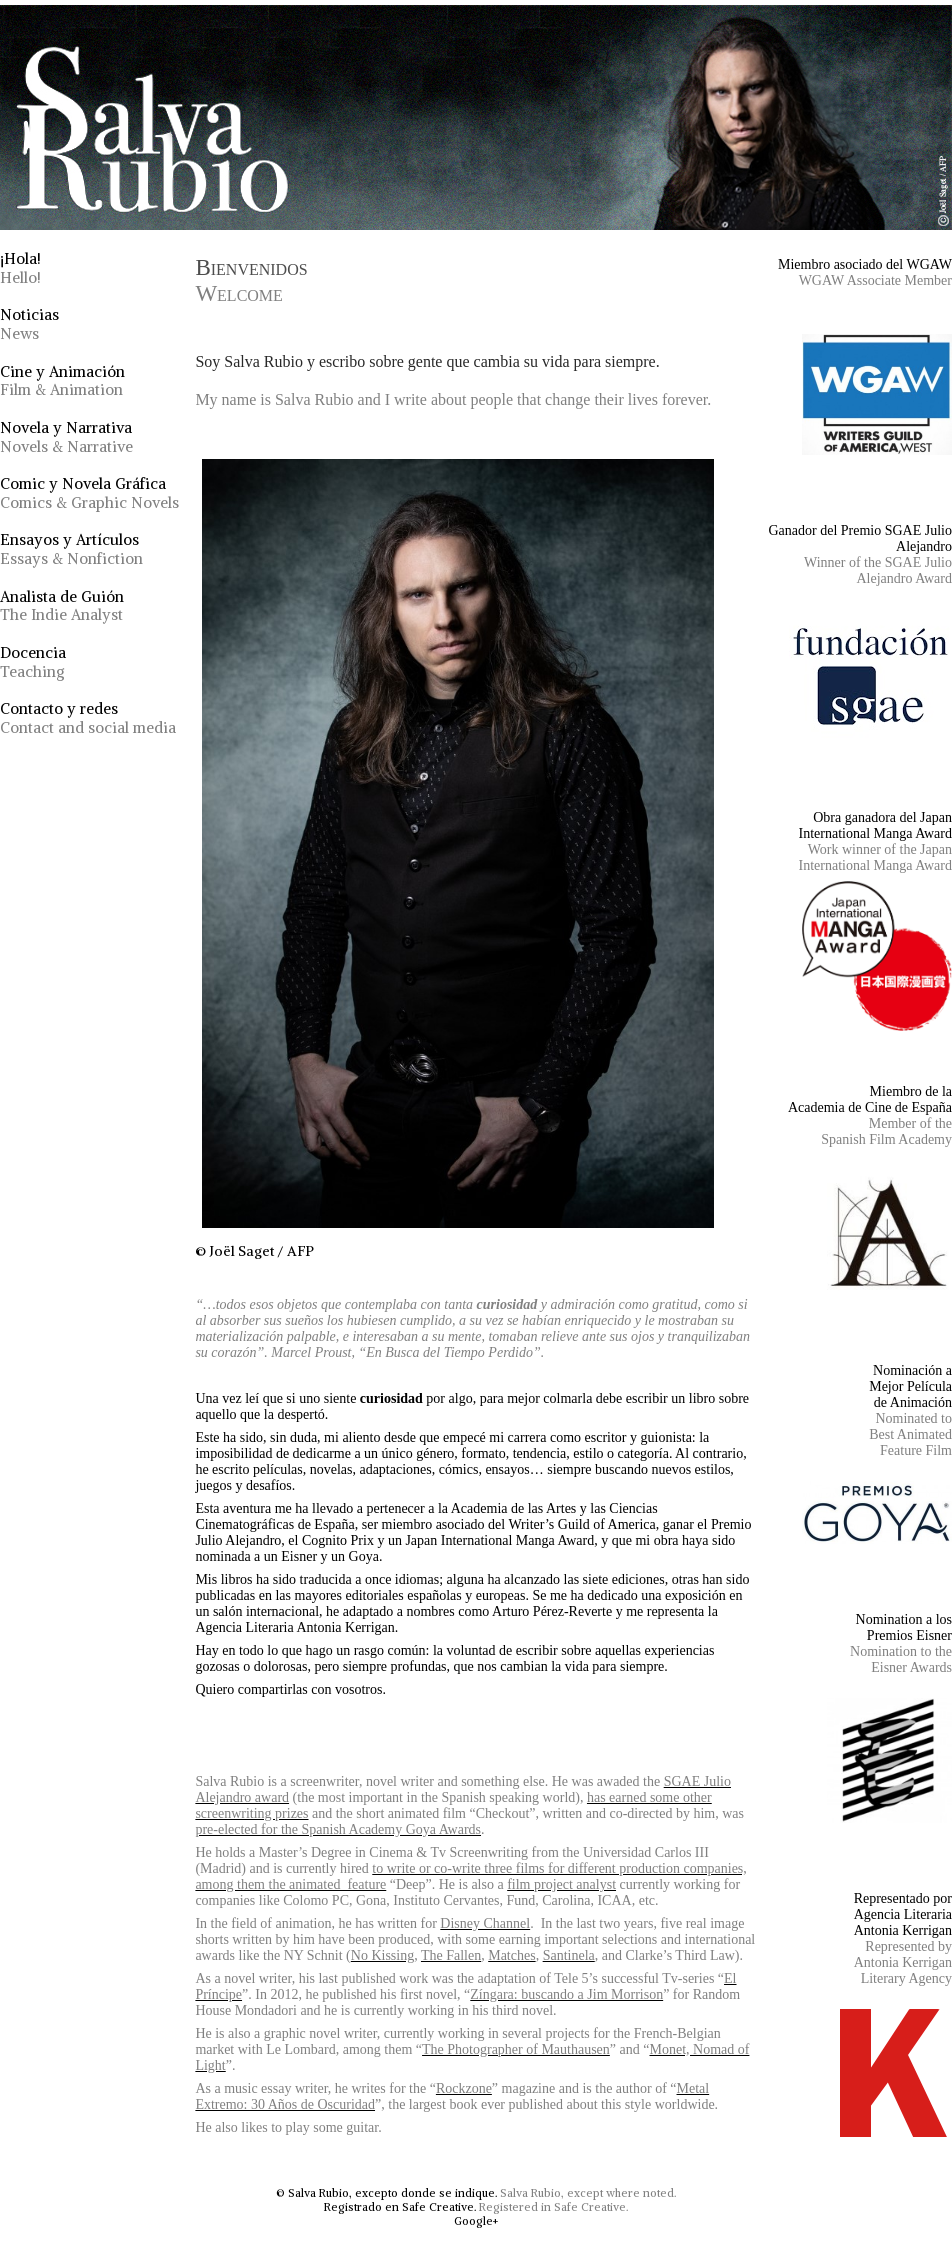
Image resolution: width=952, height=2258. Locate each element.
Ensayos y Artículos (71, 549)
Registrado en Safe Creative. (400, 2207)
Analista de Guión (62, 606)
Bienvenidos (251, 280)
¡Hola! (20, 268)
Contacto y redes (88, 718)
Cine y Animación (62, 381)
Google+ (476, 2221)
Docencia (33, 662)
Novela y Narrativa (66, 437)
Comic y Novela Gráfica (89, 493)
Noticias (29, 324)
